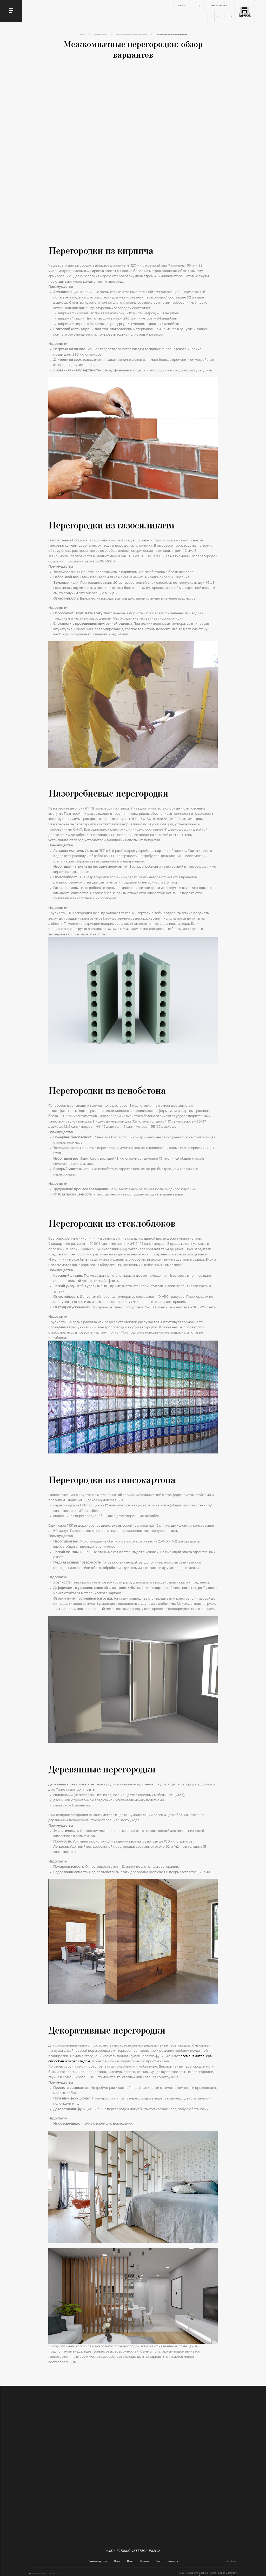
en (179, 5)
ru (185, 5)
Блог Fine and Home (80, 35)
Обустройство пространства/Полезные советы (127, 35)
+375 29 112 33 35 (80, 2574)
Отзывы (144, 2562)
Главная (54, 35)
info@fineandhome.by (47, 2574)
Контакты (173, 2562)
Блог (158, 2562)
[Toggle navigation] (11, 11)
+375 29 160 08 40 (219, 5)
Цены (117, 2562)
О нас (130, 2562)
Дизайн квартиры (97, 2562)
